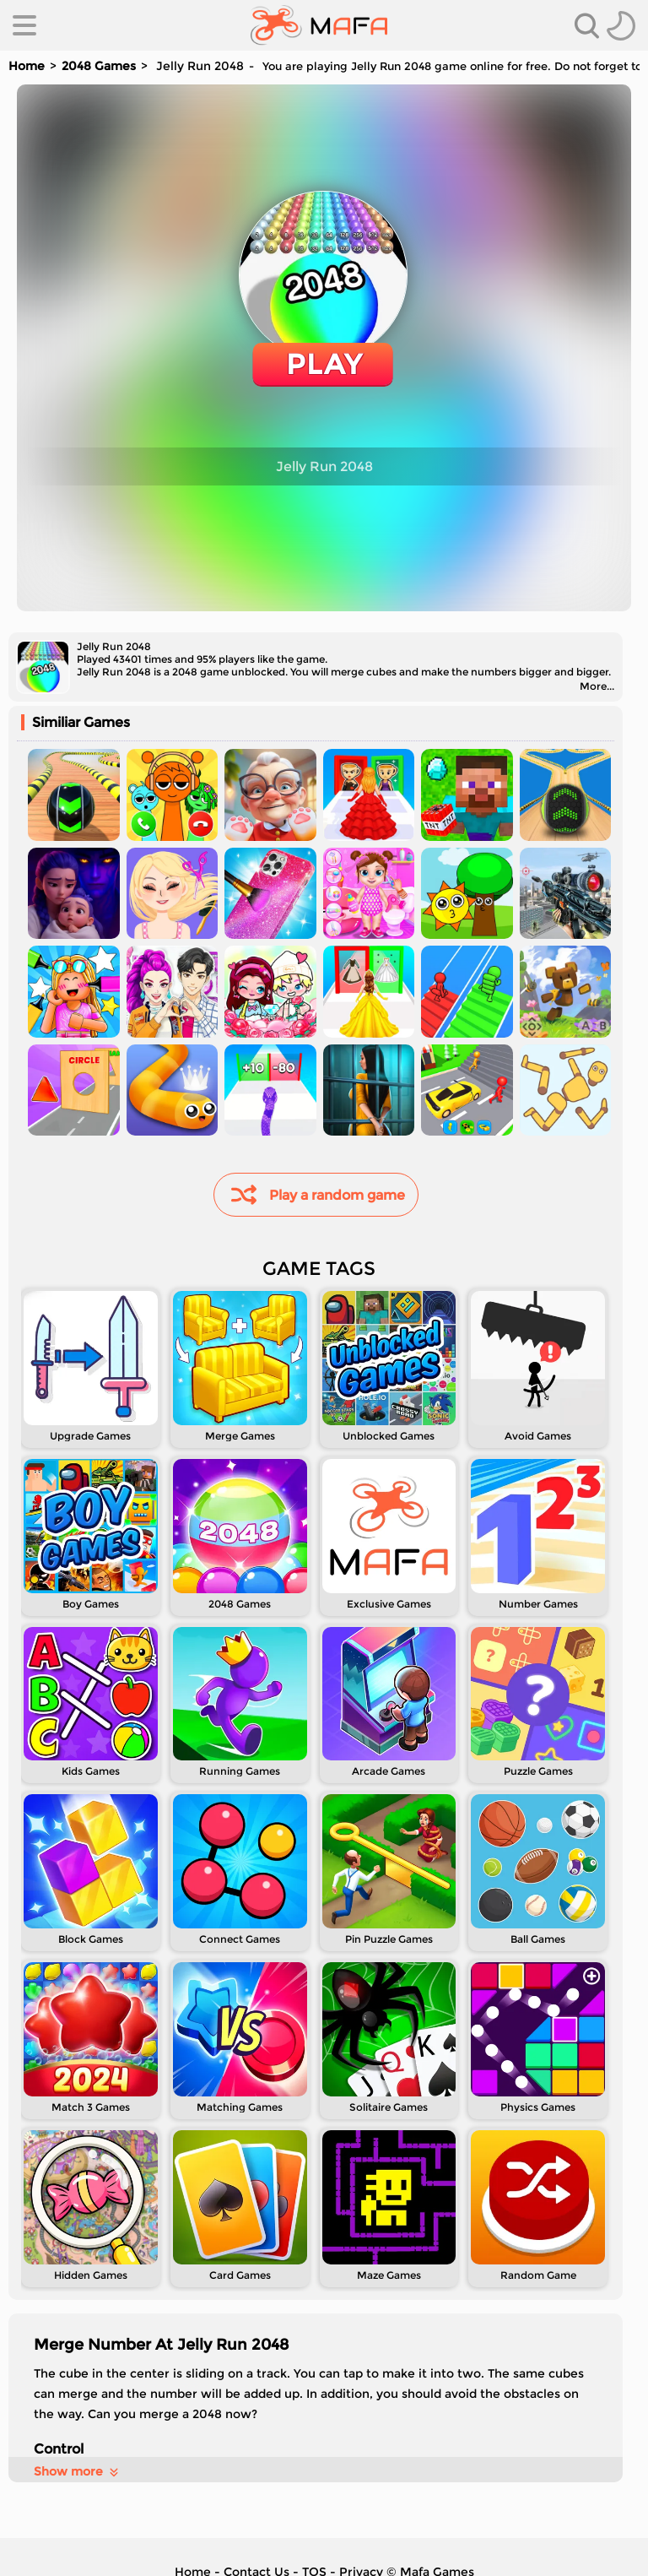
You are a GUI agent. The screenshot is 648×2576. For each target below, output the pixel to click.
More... (597, 686)
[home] (319, 25)
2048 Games (99, 65)
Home (26, 65)
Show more (77, 2471)
